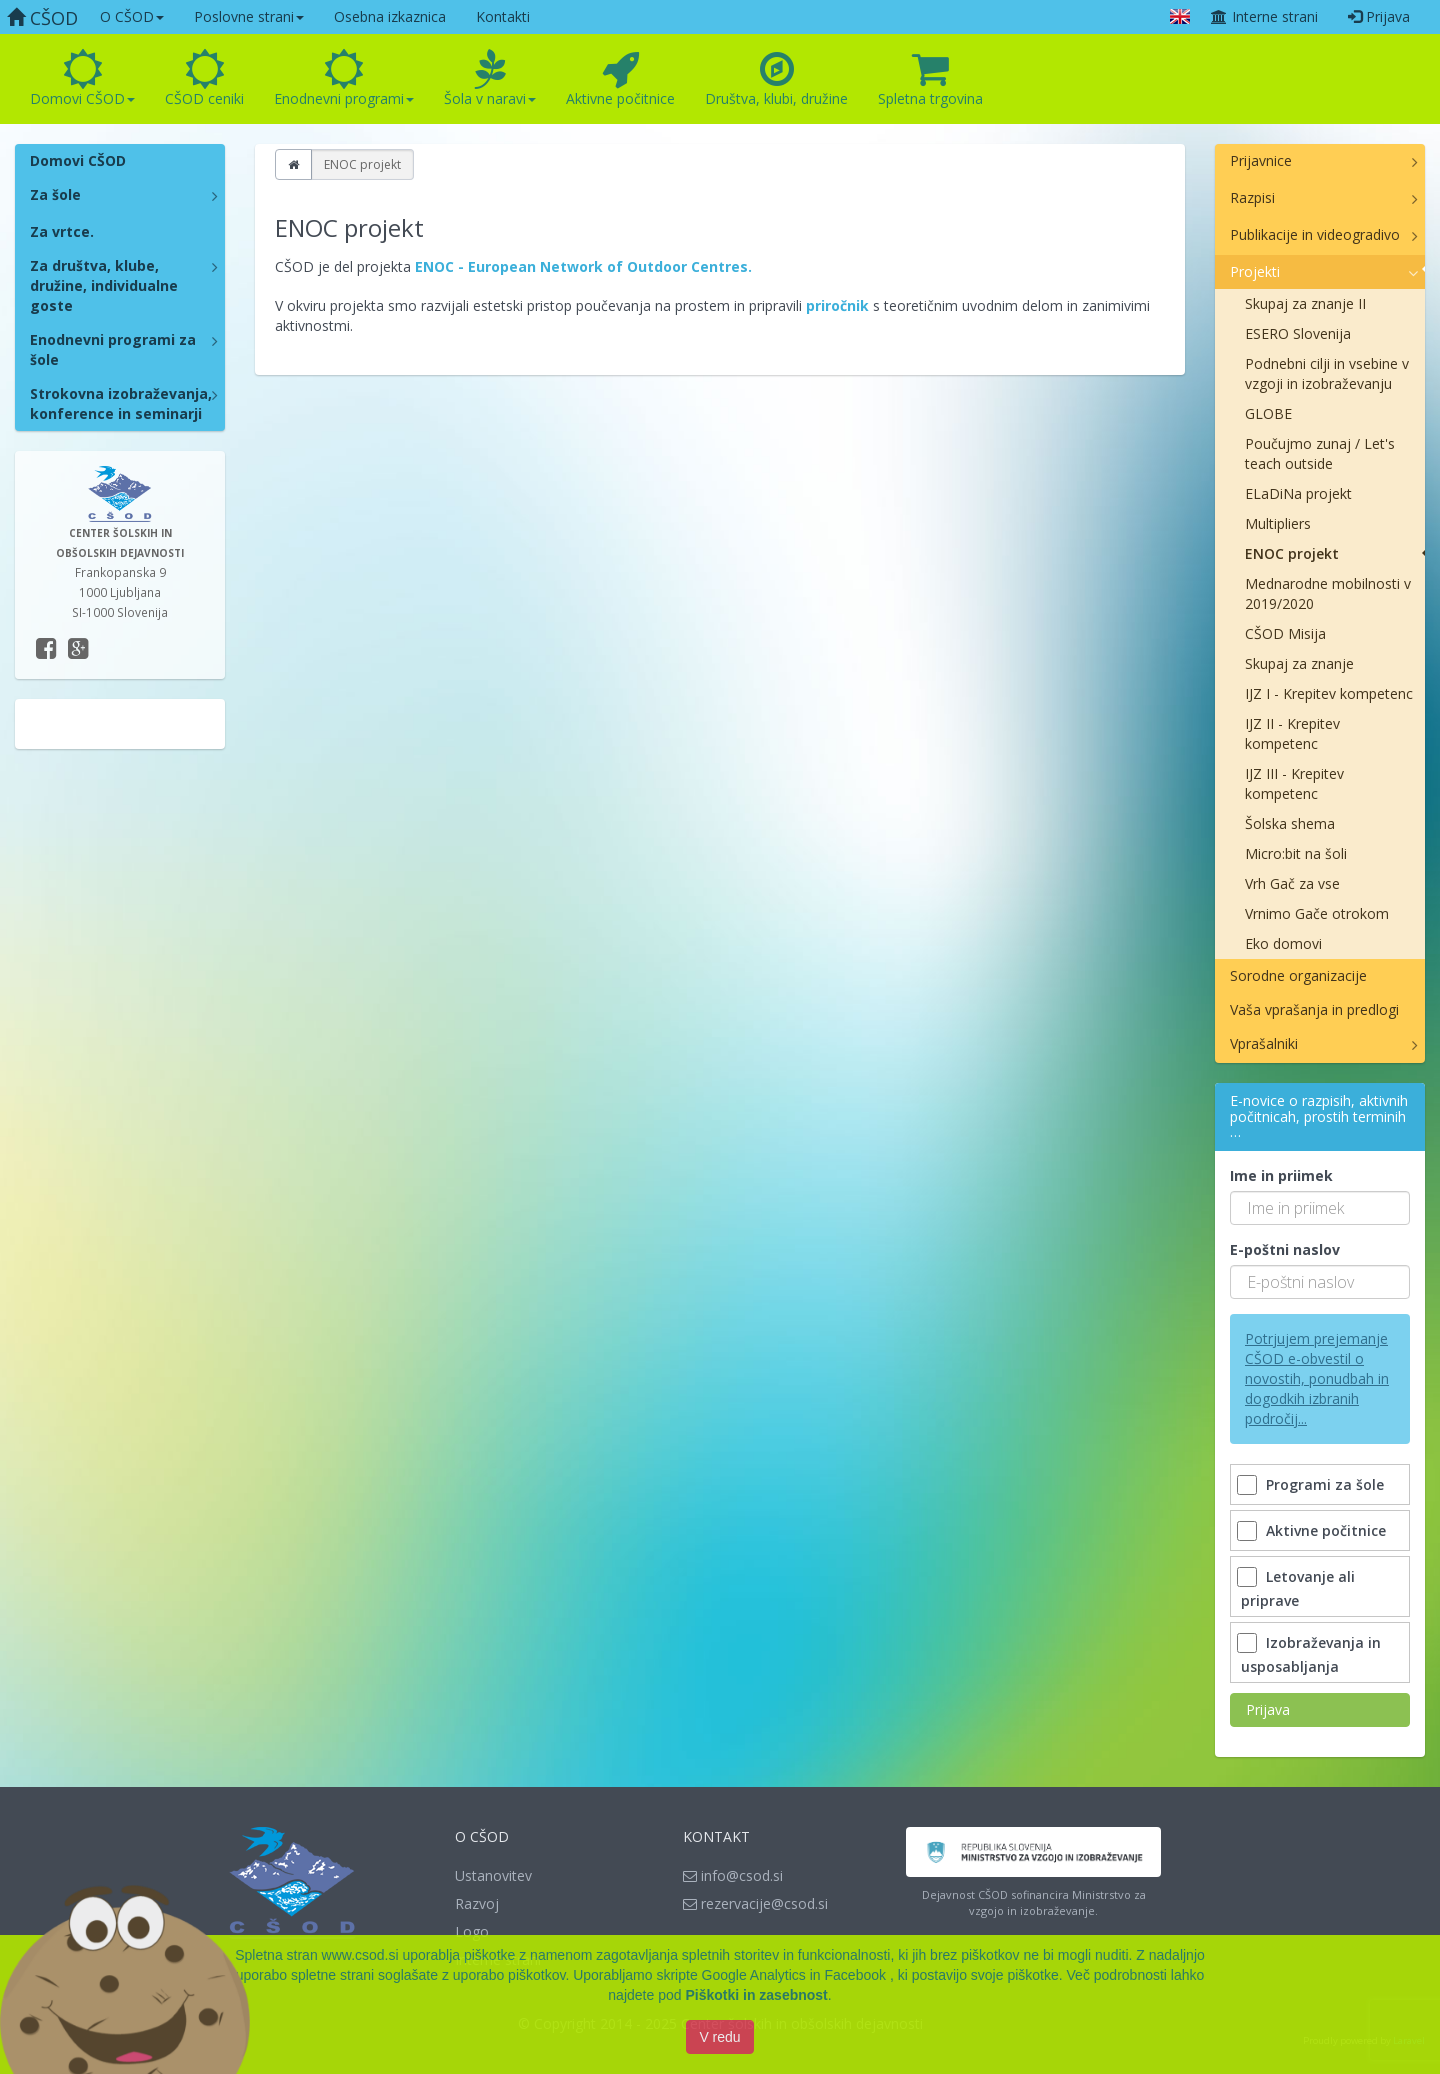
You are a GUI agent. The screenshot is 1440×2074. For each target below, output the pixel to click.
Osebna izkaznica (390, 16)
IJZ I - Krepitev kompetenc (1329, 693)
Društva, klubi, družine (776, 78)
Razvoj (477, 1903)
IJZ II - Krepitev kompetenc (1292, 733)
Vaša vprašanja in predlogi (1314, 1009)
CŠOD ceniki (204, 78)
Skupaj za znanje (1299, 663)
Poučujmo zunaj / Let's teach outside (1320, 453)
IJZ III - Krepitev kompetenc (1294, 783)
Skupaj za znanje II (1305, 303)
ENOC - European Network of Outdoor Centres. (585, 266)
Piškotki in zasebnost (756, 1999)
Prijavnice (1261, 160)
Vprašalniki (1264, 1043)
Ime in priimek (1281, 1175)
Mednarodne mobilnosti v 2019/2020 (1328, 593)
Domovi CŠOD (82, 78)
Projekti (1255, 271)
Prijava (1379, 16)
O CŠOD (132, 16)
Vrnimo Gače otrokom (1317, 913)
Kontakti (503, 16)
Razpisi (1252, 197)
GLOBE (1268, 413)
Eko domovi (1283, 943)
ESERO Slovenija (1298, 333)
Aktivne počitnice (620, 78)
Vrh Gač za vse (1292, 883)
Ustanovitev (493, 1875)
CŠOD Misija (1285, 633)
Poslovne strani (249, 16)
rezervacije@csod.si (755, 1903)
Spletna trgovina (930, 78)
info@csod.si (733, 1875)
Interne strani (1264, 16)
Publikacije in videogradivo (1315, 234)
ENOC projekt (1292, 553)
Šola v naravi (490, 78)
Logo (472, 1931)
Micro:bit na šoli (1296, 853)
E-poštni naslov (1285, 1249)
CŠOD (42, 18)
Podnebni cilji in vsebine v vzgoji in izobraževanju (1327, 373)
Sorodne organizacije (1298, 975)
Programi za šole (1312, 1484)
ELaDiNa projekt (1298, 493)
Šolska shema (1290, 823)
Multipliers (1278, 523)
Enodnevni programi (344, 78)
